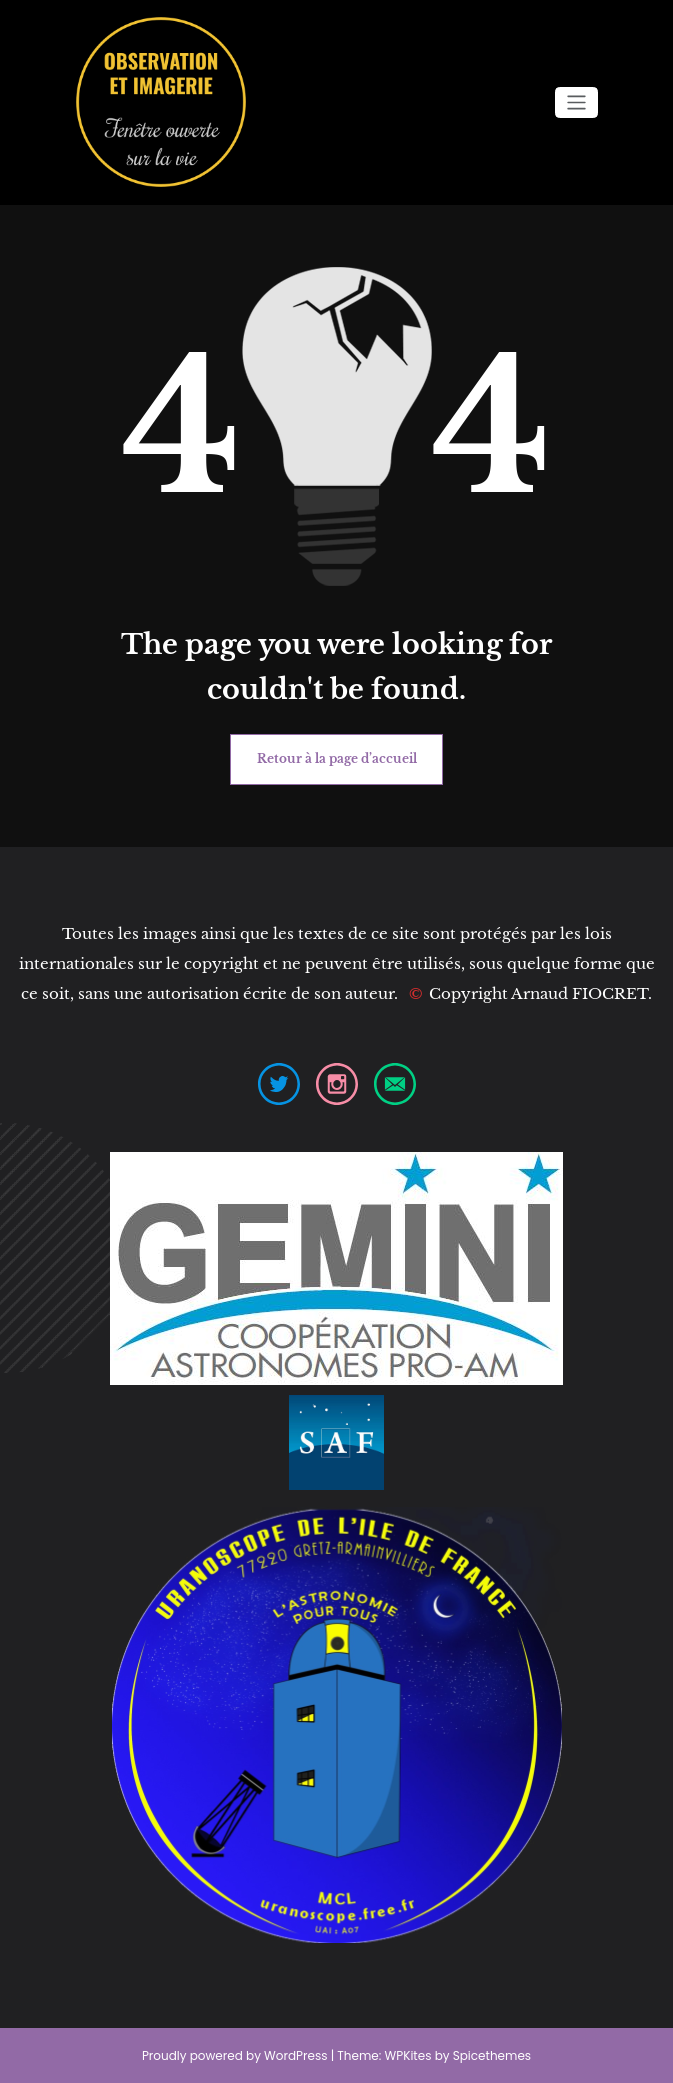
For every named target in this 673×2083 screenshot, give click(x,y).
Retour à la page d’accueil (337, 758)
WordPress (295, 2055)
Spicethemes (492, 2055)
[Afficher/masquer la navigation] (576, 102)
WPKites (410, 2055)
